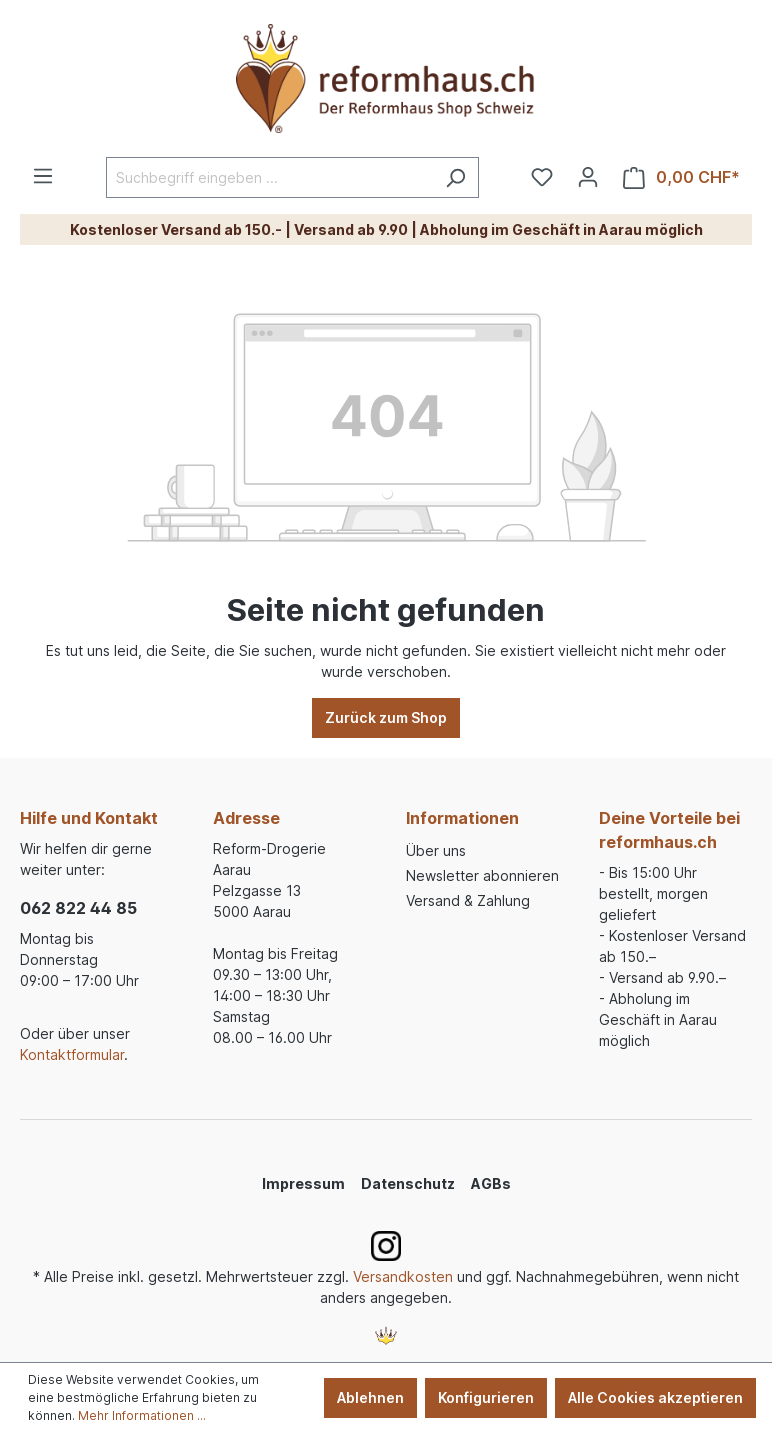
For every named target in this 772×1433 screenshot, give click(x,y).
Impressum (303, 1183)
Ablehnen (370, 1397)
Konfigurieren (486, 1397)
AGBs (491, 1183)
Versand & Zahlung (468, 900)
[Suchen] (455, 177)
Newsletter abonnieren (482, 875)
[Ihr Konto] (588, 177)
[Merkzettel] (542, 177)
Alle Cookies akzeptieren (655, 1397)
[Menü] (43, 176)
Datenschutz (408, 1183)
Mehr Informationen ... (142, 1415)
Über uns (436, 850)
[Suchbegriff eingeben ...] (269, 177)
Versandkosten (403, 1276)
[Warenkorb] (681, 177)
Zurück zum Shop (386, 717)
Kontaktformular (72, 1054)
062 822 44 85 (78, 908)
